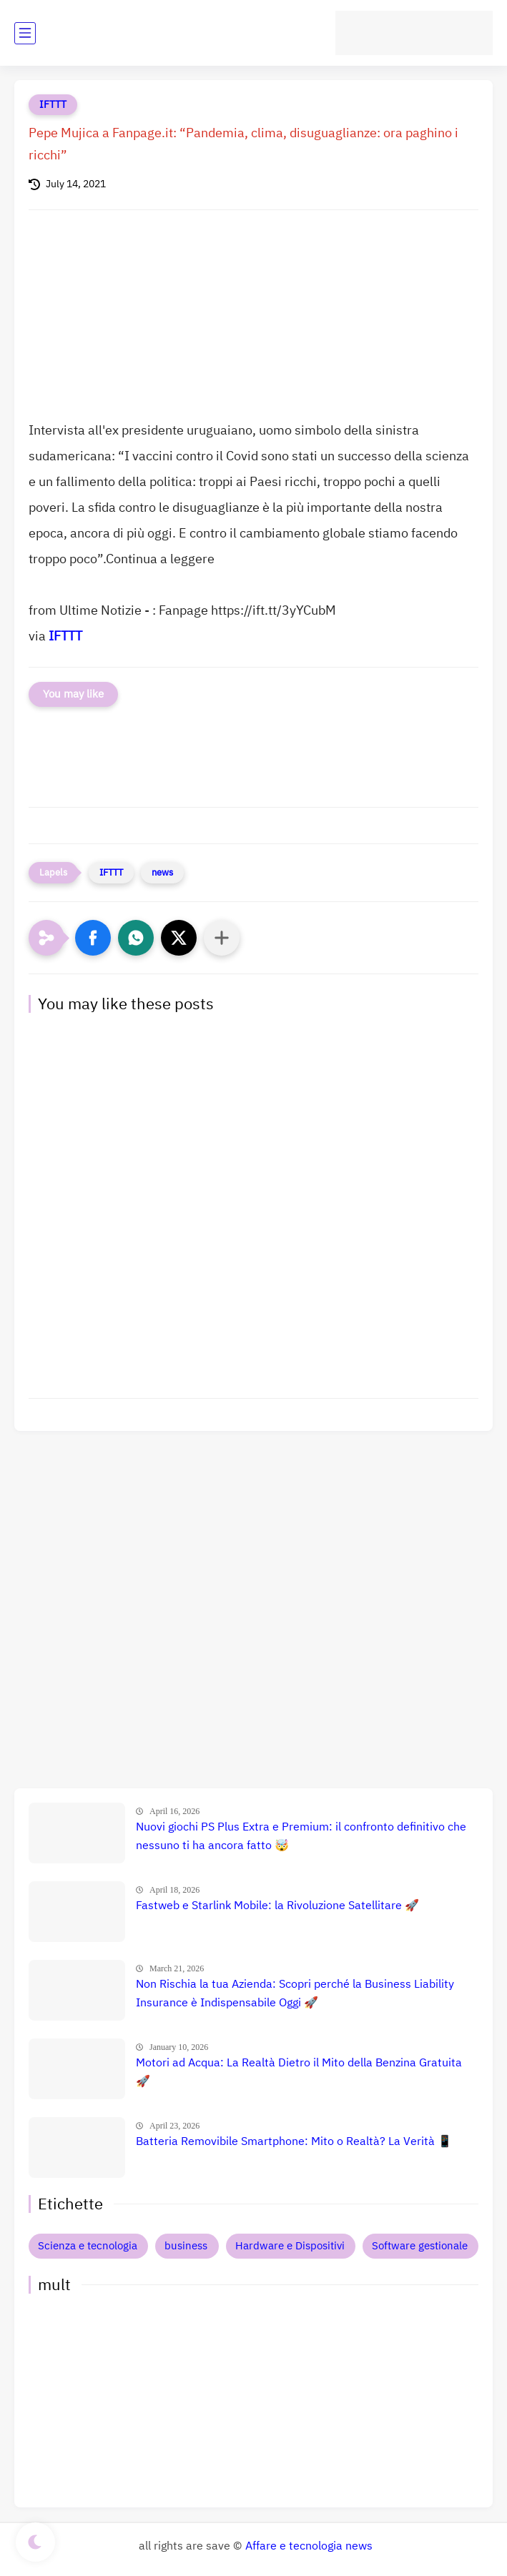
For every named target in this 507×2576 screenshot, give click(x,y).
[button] (93, 938)
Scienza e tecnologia (87, 2246)
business (185, 2246)
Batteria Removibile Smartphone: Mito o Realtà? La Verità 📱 (294, 2141)
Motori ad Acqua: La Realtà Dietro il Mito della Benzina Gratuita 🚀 (299, 2072)
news (162, 872)
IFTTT (53, 104)
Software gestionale (420, 2246)
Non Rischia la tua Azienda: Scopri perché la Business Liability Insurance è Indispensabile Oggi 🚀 (295, 1993)
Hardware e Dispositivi (290, 2246)
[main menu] (25, 33)
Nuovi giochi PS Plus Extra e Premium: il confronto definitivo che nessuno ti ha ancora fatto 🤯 (301, 1836)
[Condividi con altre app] (222, 938)
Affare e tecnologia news (309, 2546)
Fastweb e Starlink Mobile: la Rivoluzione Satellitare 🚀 (277, 1905)
